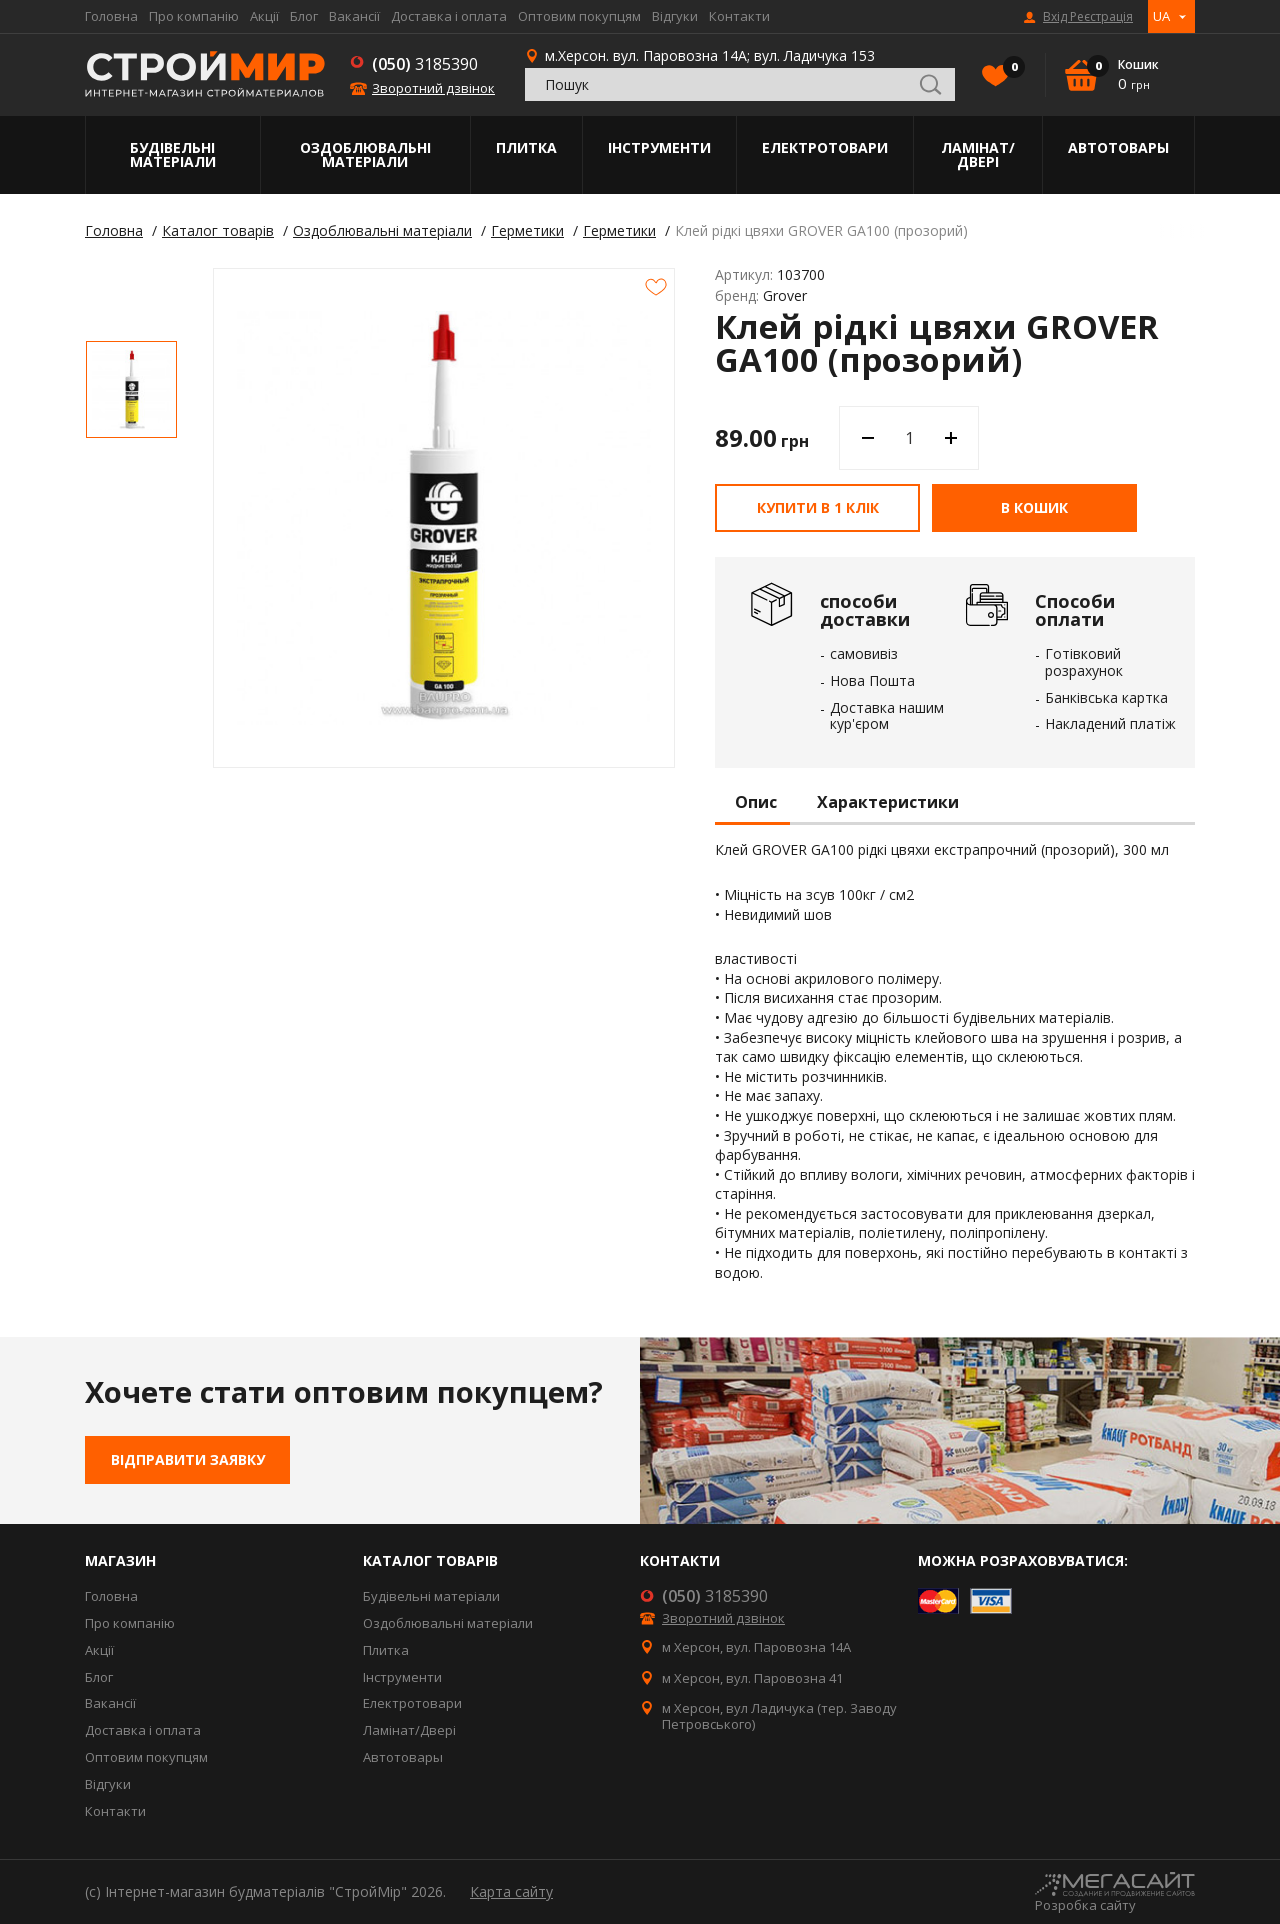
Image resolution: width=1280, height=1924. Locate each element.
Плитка (526, 147)
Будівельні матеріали (173, 154)
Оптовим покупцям (579, 16)
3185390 (425, 64)
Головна (111, 16)
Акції (264, 16)
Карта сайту (511, 1891)
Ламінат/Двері (978, 154)
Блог (304, 16)
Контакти (739, 16)
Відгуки (675, 16)
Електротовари (825, 147)
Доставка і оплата (449, 16)
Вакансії (354, 16)
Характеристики (888, 803)
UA (1161, 16)
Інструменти (659, 147)
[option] (131, 389)
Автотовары (1118, 147)
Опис (756, 803)
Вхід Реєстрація (1088, 17)
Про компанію (194, 16)
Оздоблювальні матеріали (365, 154)
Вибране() (1009, 69)
